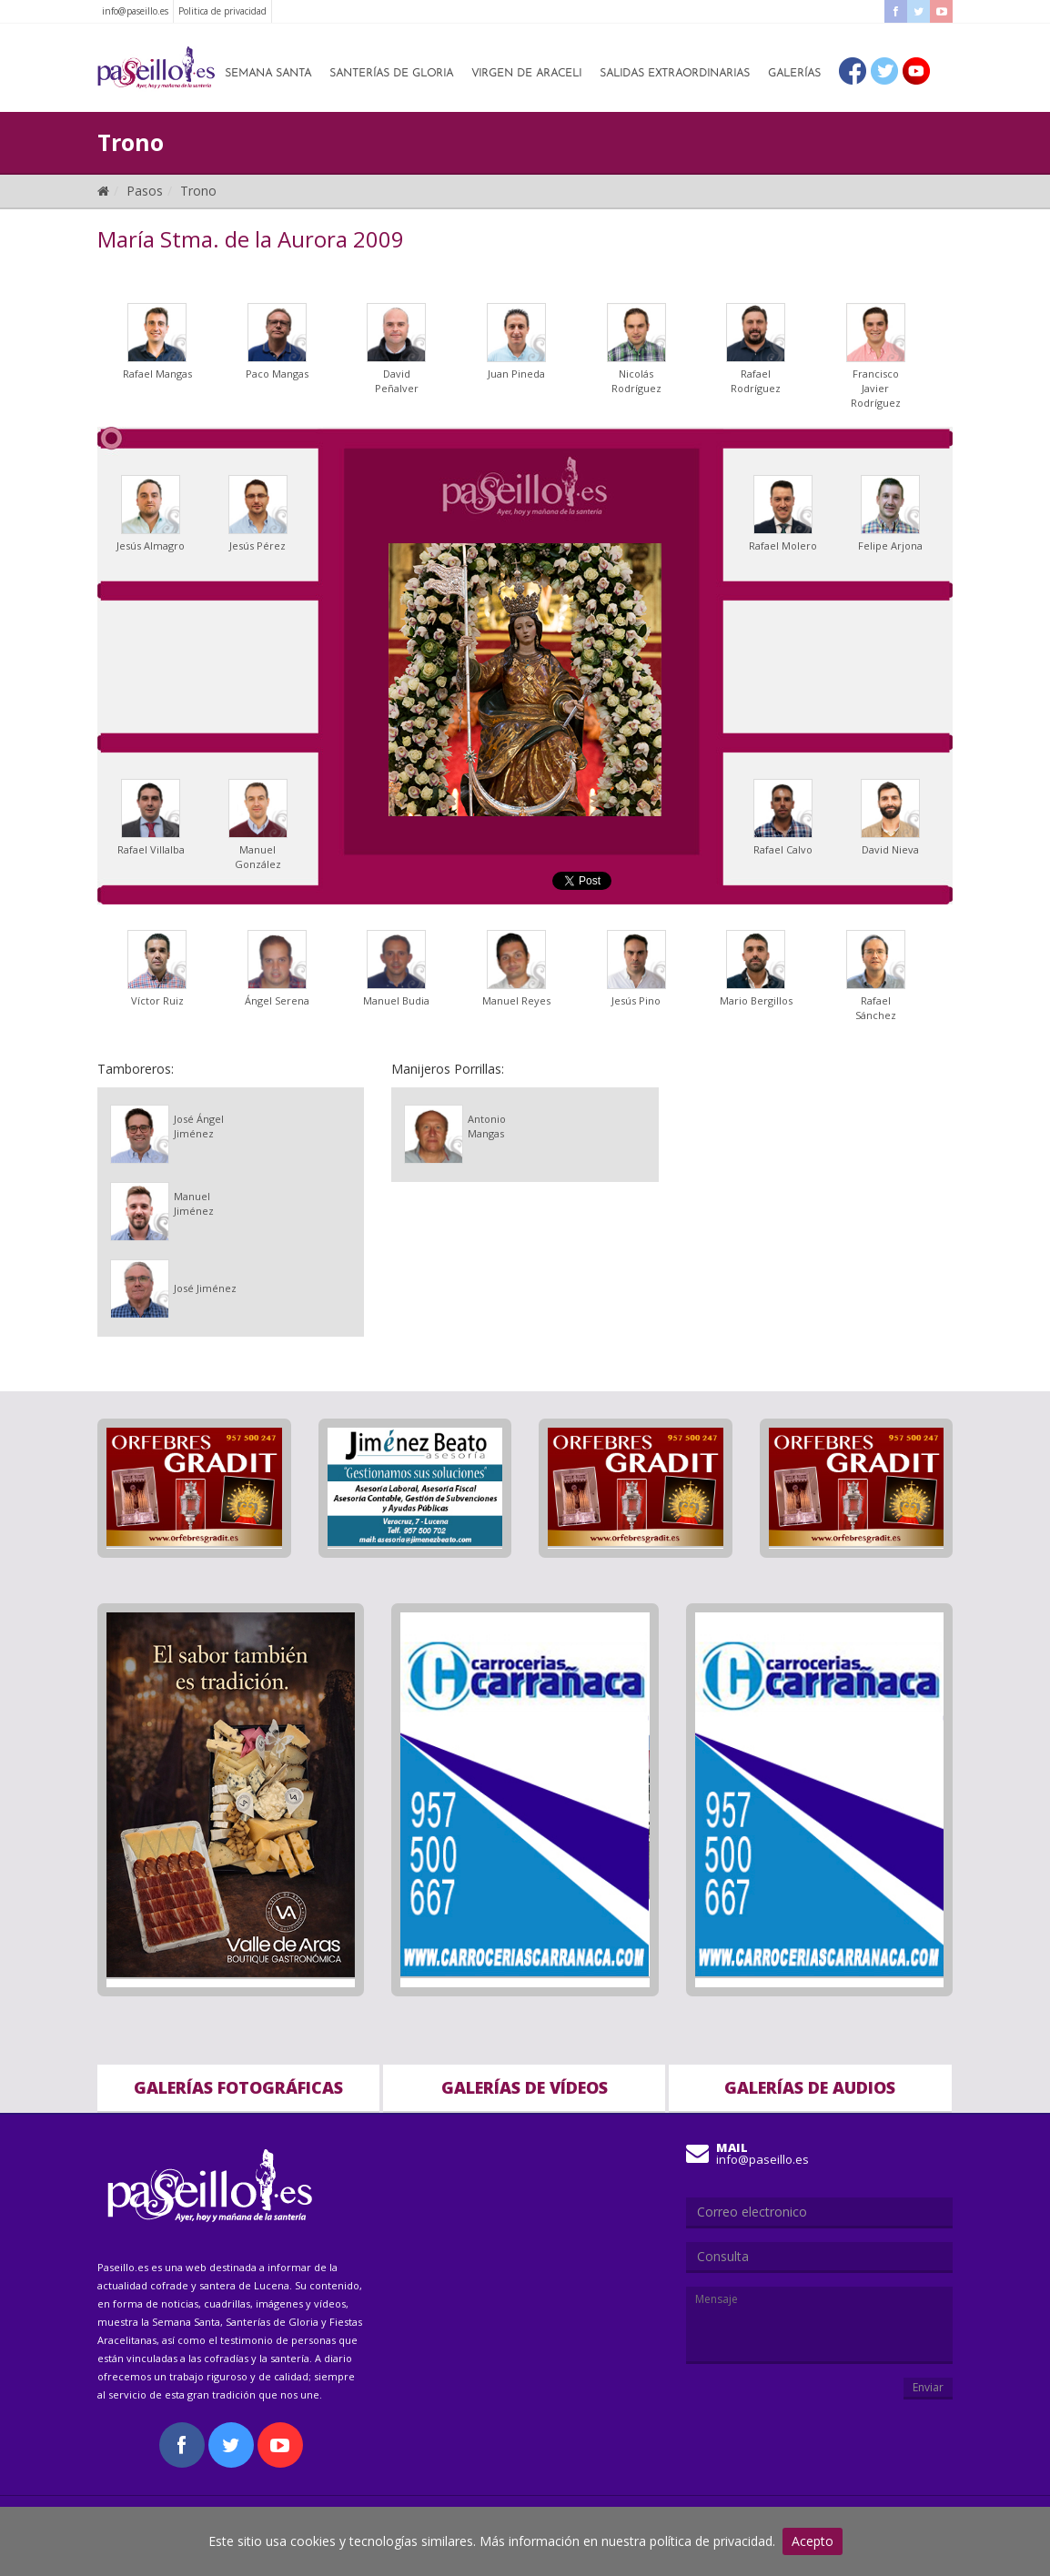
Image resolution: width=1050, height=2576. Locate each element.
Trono (198, 190)
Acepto (812, 2541)
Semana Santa (268, 73)
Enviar (928, 2387)
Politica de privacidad (222, 11)
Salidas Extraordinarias (675, 73)
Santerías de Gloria (391, 73)
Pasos (144, 190)
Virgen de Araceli (526, 73)
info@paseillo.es (135, 11)
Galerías (794, 73)
